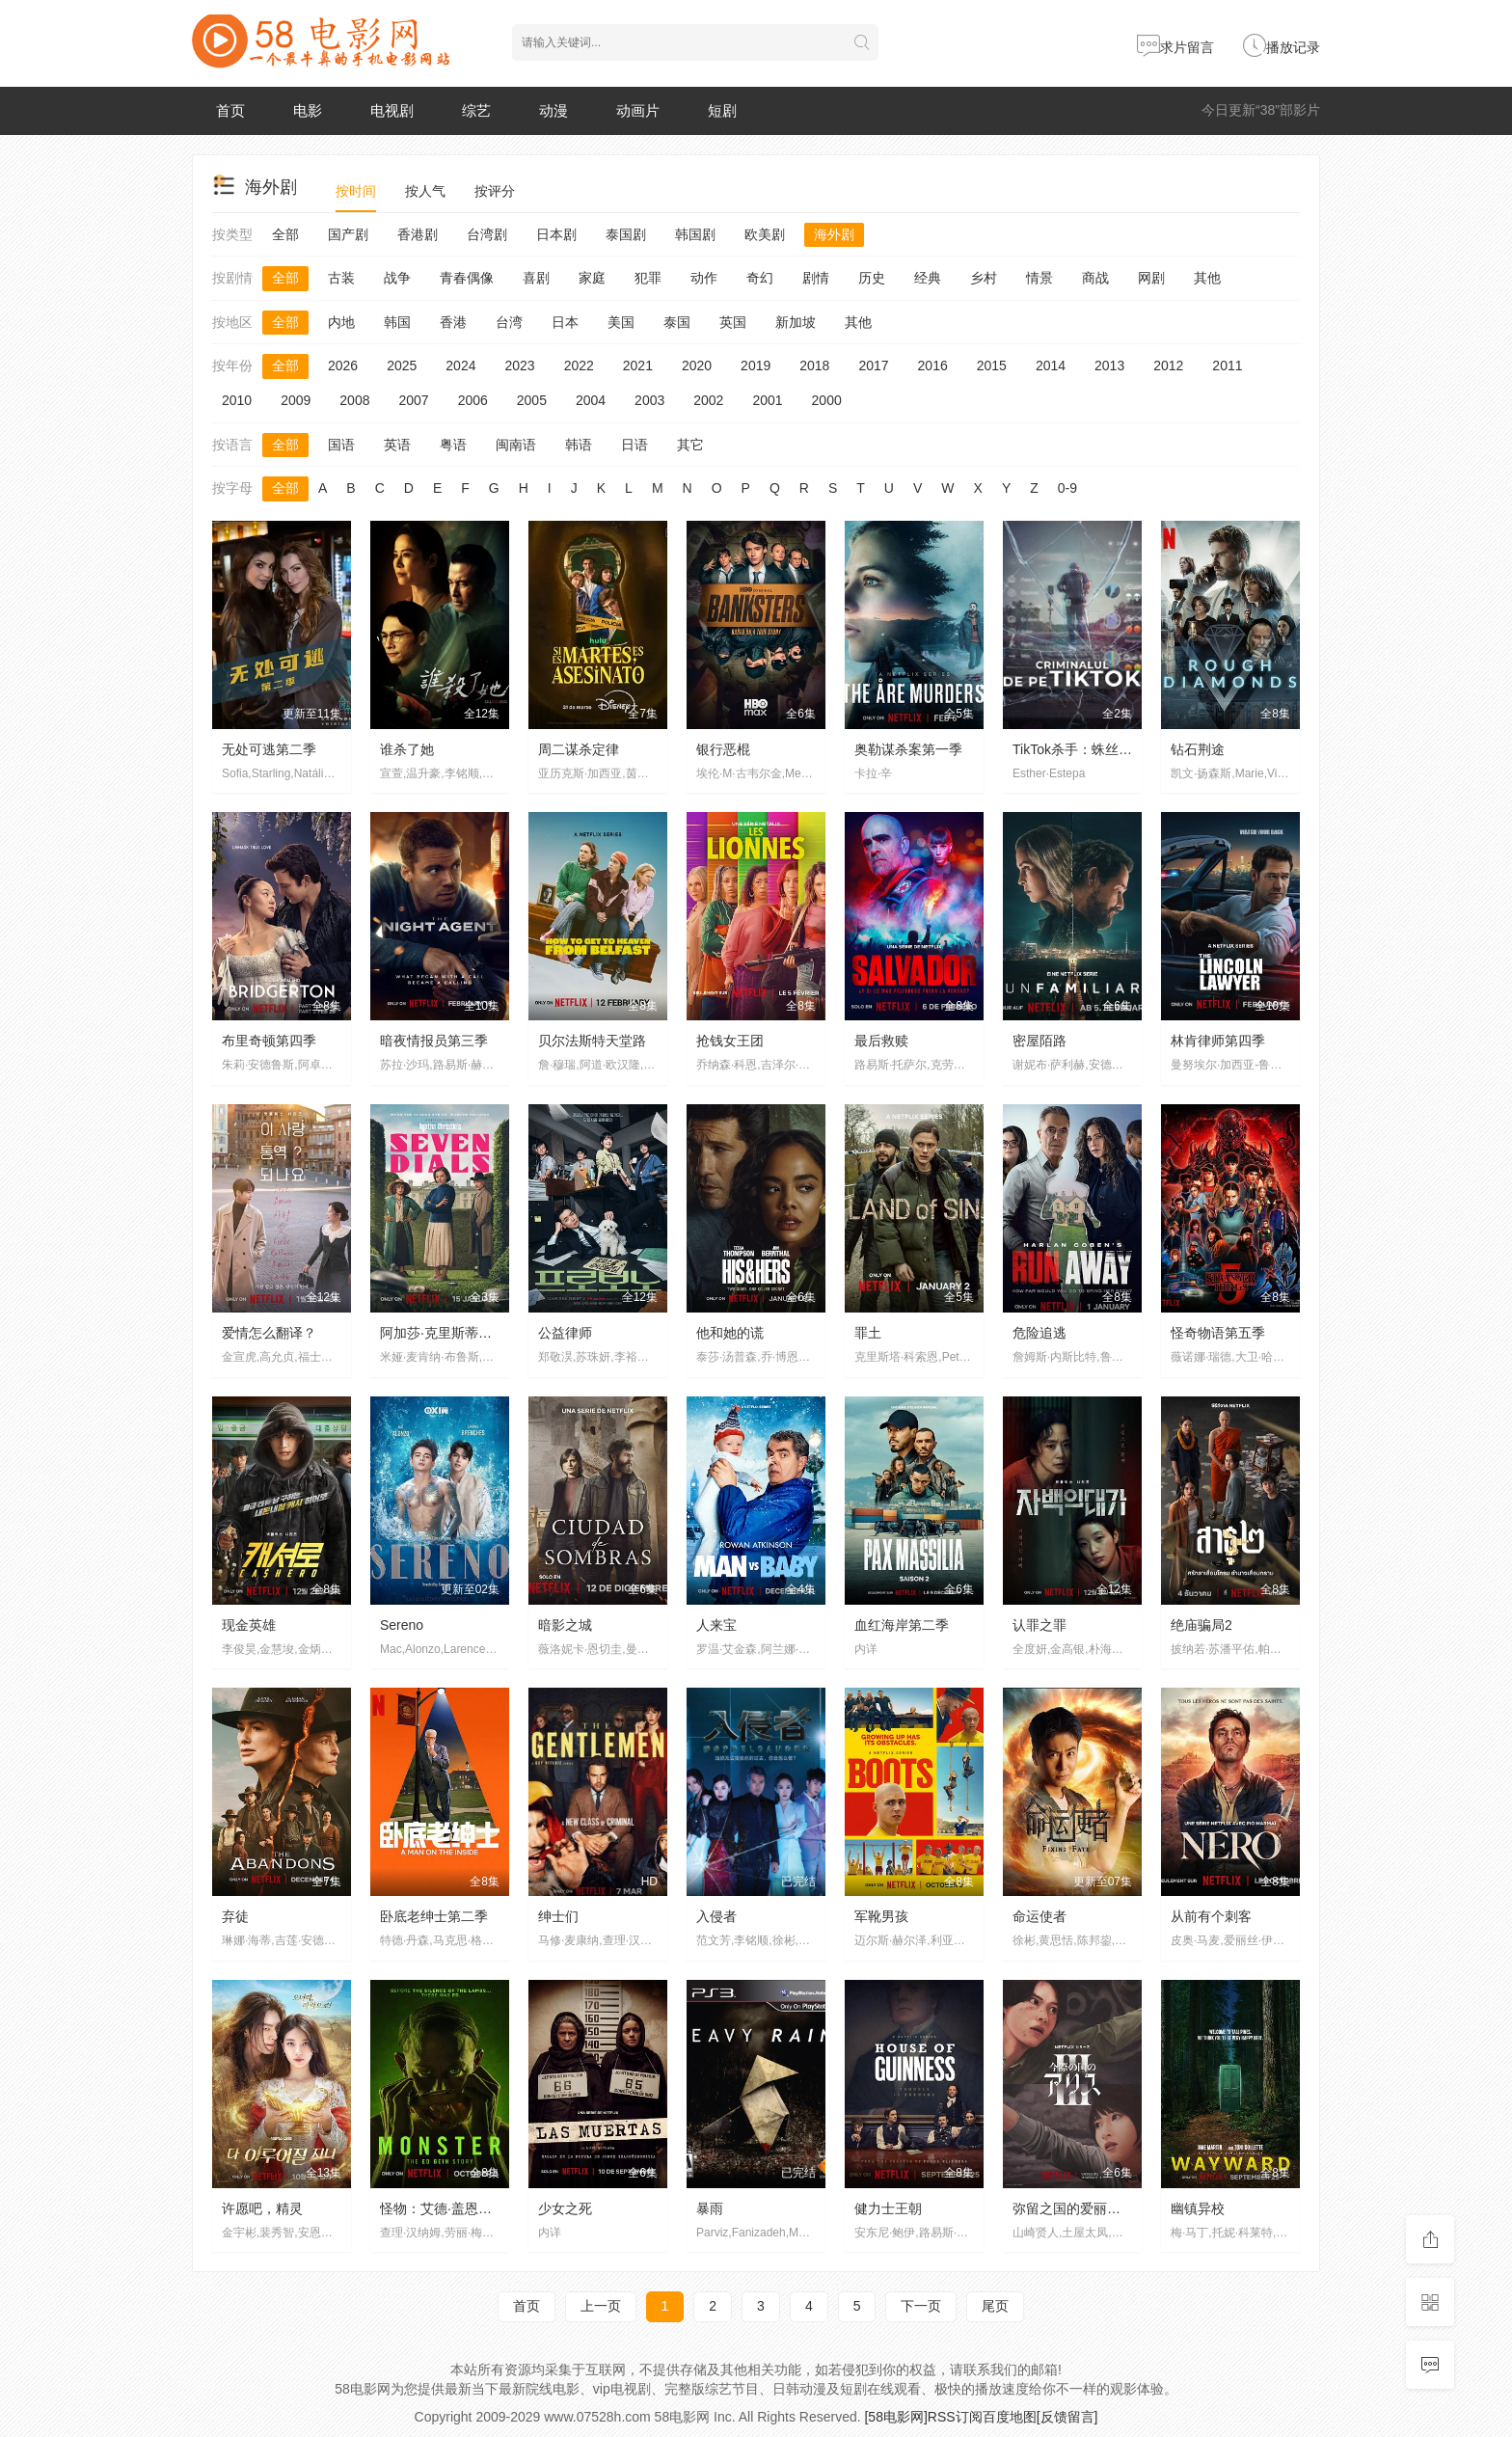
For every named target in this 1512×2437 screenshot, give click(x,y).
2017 (873, 365)
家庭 (592, 277)
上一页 (600, 2306)
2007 (413, 400)
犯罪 (648, 277)
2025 (402, 365)
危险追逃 (1039, 1332)
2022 (579, 365)
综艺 (476, 110)
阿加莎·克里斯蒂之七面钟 (456, 1332)
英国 (732, 322)
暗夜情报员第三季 (434, 1040)
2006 (473, 400)
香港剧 (417, 234)
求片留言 (1175, 47)
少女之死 (565, 2208)
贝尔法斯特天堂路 (592, 1040)
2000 (827, 400)
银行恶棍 (723, 749)
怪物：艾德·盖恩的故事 (449, 2208)
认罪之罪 (1039, 1625)
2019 (755, 365)
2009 (295, 400)
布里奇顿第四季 (269, 1040)
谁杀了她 (407, 749)
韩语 (578, 444)
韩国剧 (695, 234)
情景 (1039, 277)
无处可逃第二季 (269, 749)
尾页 (995, 2306)
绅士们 (558, 1916)
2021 (638, 365)
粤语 (453, 444)
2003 (649, 400)
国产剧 (348, 234)
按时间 (356, 191)
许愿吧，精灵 (262, 2208)
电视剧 (392, 110)
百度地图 (1010, 2416)
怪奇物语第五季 (1218, 1332)
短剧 (722, 110)
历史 (871, 277)
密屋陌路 (1039, 1040)
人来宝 (716, 1625)
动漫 (553, 110)
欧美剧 (764, 234)
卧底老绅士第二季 (434, 1916)
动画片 (638, 110)
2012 (1168, 365)
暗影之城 (565, 1625)
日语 (634, 444)
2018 (814, 365)
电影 (307, 110)
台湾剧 (487, 234)
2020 (697, 365)
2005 (532, 400)
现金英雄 (249, 1625)
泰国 (676, 322)
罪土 (867, 1332)
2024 (460, 365)
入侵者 (716, 1916)
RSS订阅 (955, 2416)
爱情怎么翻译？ (269, 1332)
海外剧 (834, 234)
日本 (565, 322)
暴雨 (709, 2208)
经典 (927, 277)
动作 (703, 277)
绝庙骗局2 (1201, 1625)
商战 (1095, 277)
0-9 (1067, 488)
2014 (1051, 365)
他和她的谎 (730, 1332)
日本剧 (556, 234)
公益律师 (565, 1332)
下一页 (921, 2306)
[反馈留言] (1067, 2416)
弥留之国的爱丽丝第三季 (1086, 2208)
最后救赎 (881, 1040)
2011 (1227, 365)
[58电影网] (895, 2416)
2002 (708, 400)
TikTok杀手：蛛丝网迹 (1079, 749)
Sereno (401, 1625)
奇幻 (759, 277)
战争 (397, 277)
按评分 (494, 191)
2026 (343, 365)
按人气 (425, 191)
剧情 (815, 277)
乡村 (983, 277)
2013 (1109, 365)
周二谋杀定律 (578, 749)
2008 (354, 400)
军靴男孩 (881, 1916)
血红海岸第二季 (901, 1625)
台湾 (509, 322)
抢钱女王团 (730, 1040)
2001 (767, 400)
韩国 (397, 322)
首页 (230, 110)
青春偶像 (467, 277)
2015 (992, 365)
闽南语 (516, 444)
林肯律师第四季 (1218, 1040)
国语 (341, 444)
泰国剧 (626, 234)
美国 (621, 322)
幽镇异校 (1198, 2208)
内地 (341, 322)
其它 (690, 444)
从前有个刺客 (1211, 1916)
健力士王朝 (888, 2208)
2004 (591, 400)
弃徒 (235, 1916)
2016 (933, 365)
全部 (285, 234)
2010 (237, 400)
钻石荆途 (1198, 749)
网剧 (1151, 277)
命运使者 (1039, 1916)
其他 (1207, 277)
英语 (397, 444)
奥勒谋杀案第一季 (908, 749)
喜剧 (536, 277)
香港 (453, 322)
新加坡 (795, 322)
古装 (341, 277)
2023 (519, 365)
